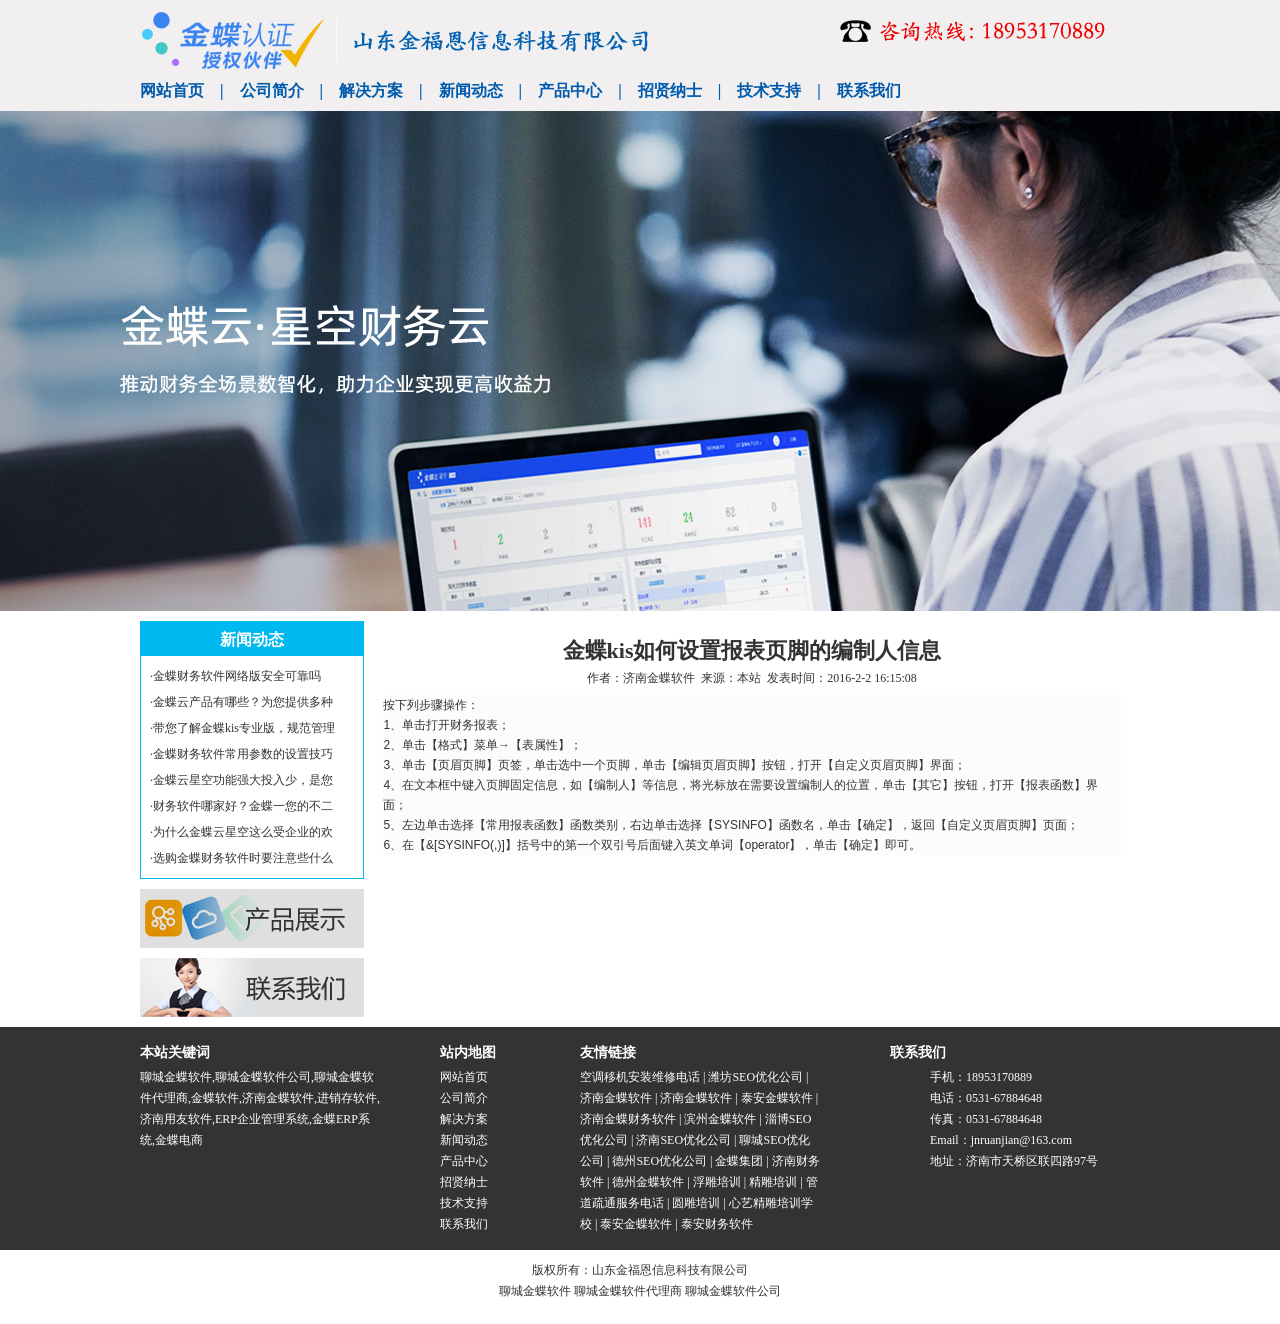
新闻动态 (471, 90)
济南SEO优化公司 (683, 1140)
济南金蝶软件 (659, 678)
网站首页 (172, 90)
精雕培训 (773, 1182)
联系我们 (869, 90)
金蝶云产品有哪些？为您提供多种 (243, 702)
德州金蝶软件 (648, 1182)
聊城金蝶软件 (176, 1077)
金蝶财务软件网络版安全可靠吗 (237, 676)
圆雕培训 (696, 1203)
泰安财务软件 (717, 1224)
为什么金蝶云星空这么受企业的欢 (243, 832)
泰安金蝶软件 (777, 1098)
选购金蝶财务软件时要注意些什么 (243, 858)
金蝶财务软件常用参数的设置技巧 (243, 754)
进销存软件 (347, 1098)
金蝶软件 (215, 1098)
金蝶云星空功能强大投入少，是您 (243, 780)
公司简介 (272, 90)
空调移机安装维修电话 (640, 1077)
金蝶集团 (739, 1161)
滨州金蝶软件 (720, 1119)
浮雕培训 (717, 1182)
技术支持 (769, 90)
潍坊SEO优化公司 (755, 1077)
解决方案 (371, 90)
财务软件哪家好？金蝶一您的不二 (243, 806)
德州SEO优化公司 (659, 1161)
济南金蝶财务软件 (628, 1119)
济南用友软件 (176, 1119)
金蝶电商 (179, 1140)
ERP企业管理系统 (262, 1119)
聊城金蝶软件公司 (263, 1077)
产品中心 (570, 90)
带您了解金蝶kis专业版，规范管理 (244, 728)
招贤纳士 (670, 90)
